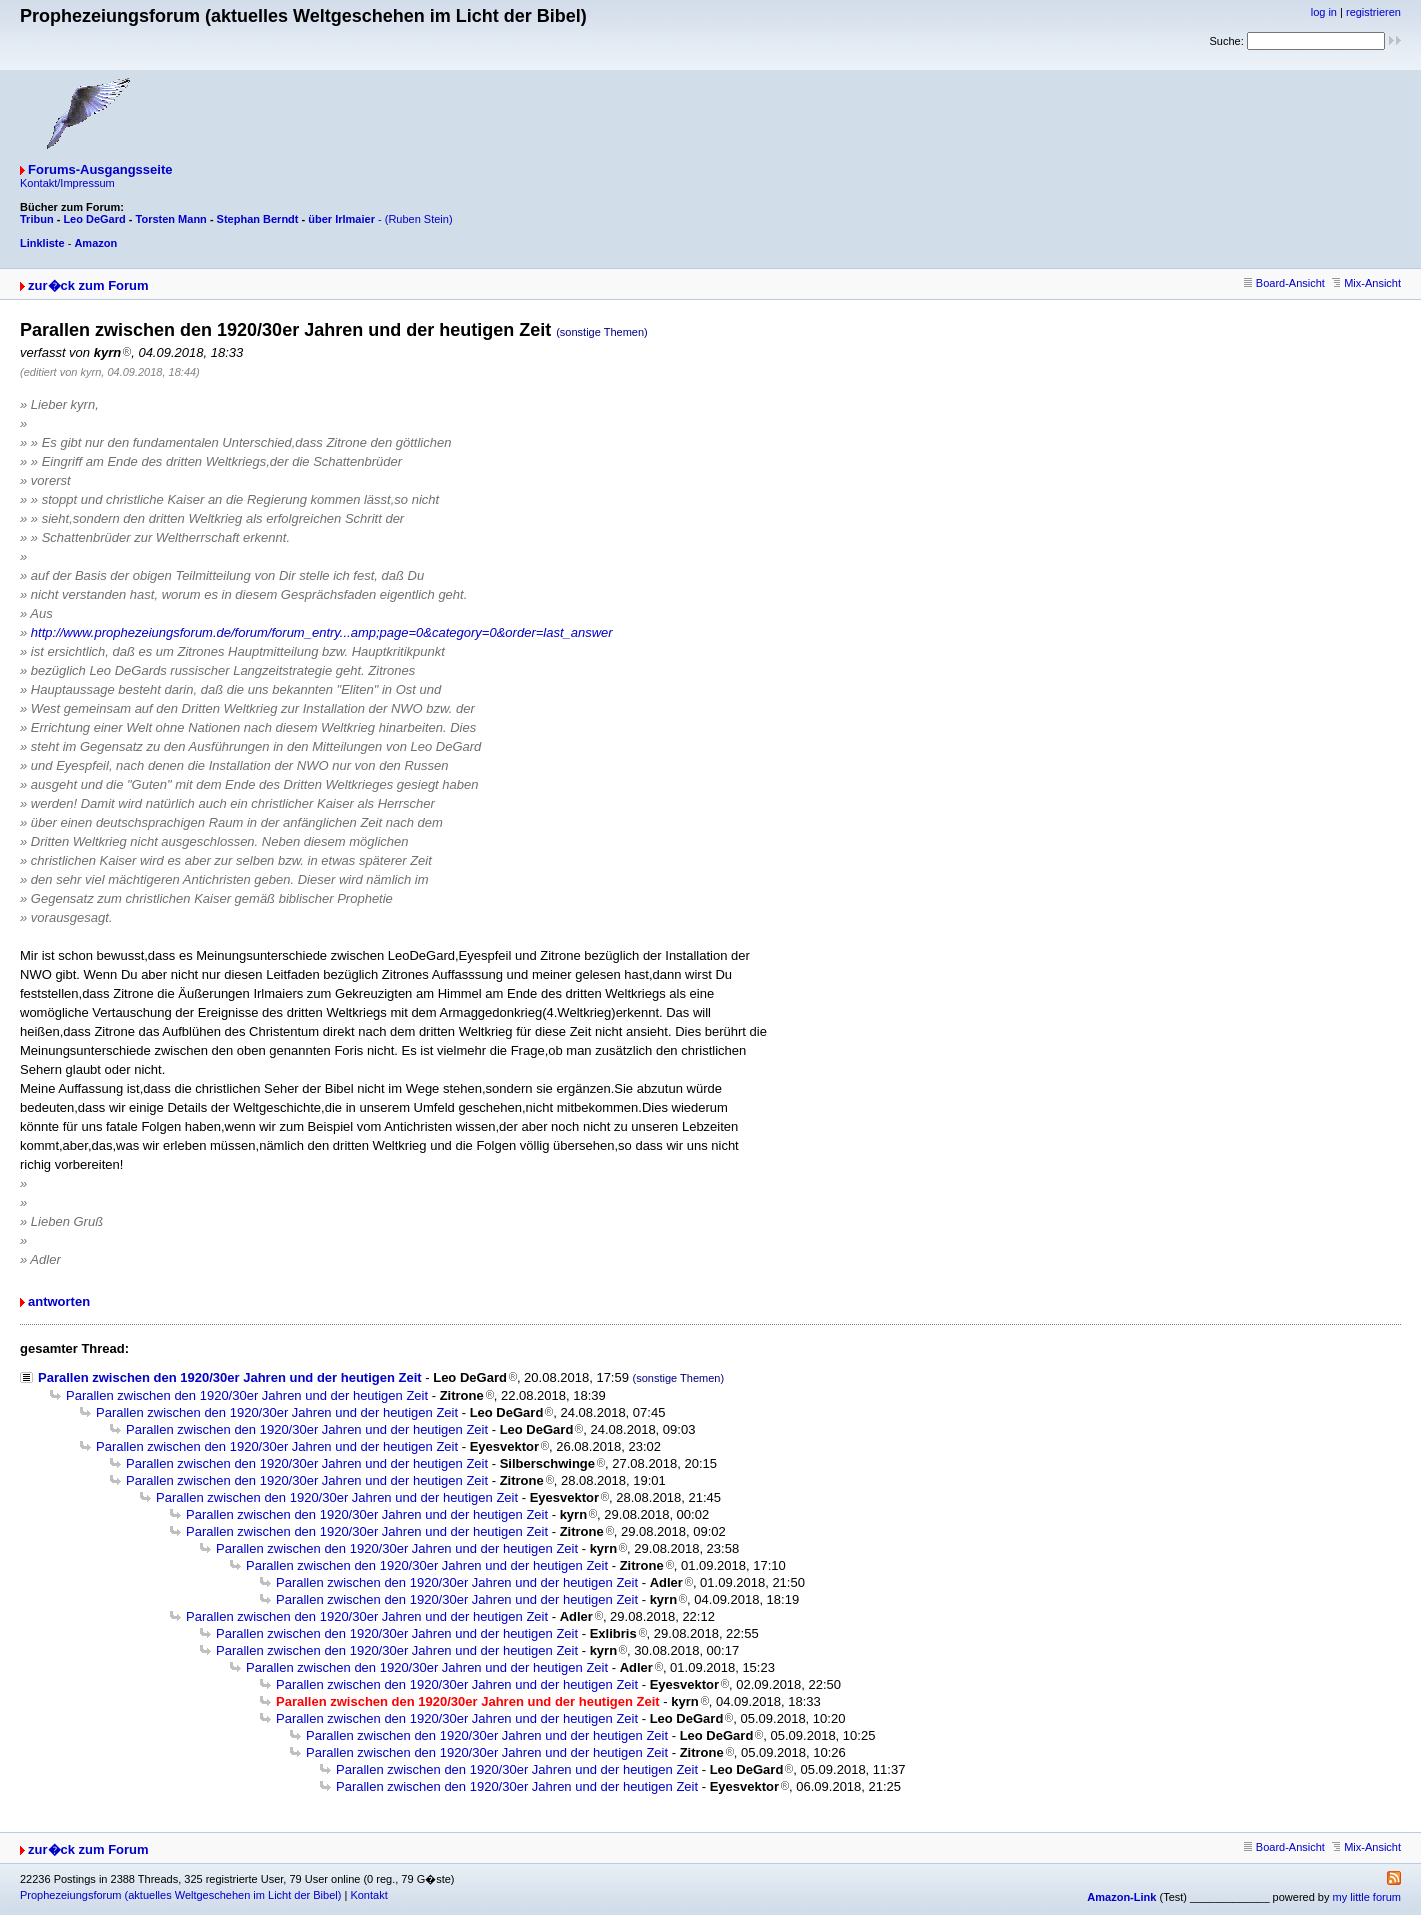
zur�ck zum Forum (88, 285)
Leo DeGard (94, 219)
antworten (59, 1301)
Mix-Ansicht (1366, 283)
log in (1324, 12)
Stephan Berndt (258, 219)
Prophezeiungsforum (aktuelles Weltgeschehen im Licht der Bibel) (180, 1895)
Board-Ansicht (1284, 283)
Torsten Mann (171, 219)
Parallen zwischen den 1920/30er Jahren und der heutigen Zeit (230, 1377)
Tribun (37, 219)
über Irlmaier (341, 219)
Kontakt (368, 1895)
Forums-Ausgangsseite (100, 169)
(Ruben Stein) (419, 219)
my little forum (1367, 1897)
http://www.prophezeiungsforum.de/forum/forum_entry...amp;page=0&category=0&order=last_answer (322, 632)
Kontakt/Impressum (67, 183)
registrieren (1373, 12)
